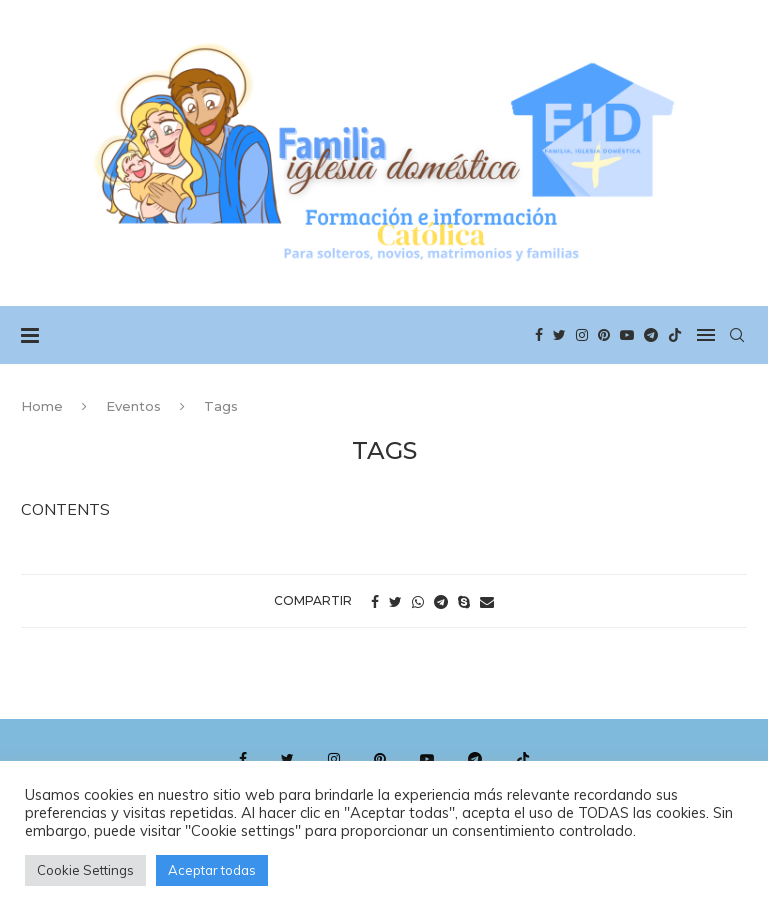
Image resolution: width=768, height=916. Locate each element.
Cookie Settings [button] (85, 870)
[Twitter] (559, 335)
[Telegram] (651, 335)
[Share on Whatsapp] (418, 602)
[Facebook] (539, 335)
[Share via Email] (487, 602)
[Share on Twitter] (395, 602)
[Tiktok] (675, 335)
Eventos (133, 406)
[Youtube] (627, 335)
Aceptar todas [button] (212, 870)
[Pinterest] (604, 335)
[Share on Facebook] (375, 602)
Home (42, 406)
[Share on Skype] (464, 602)
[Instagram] (582, 335)
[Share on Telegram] (441, 602)
